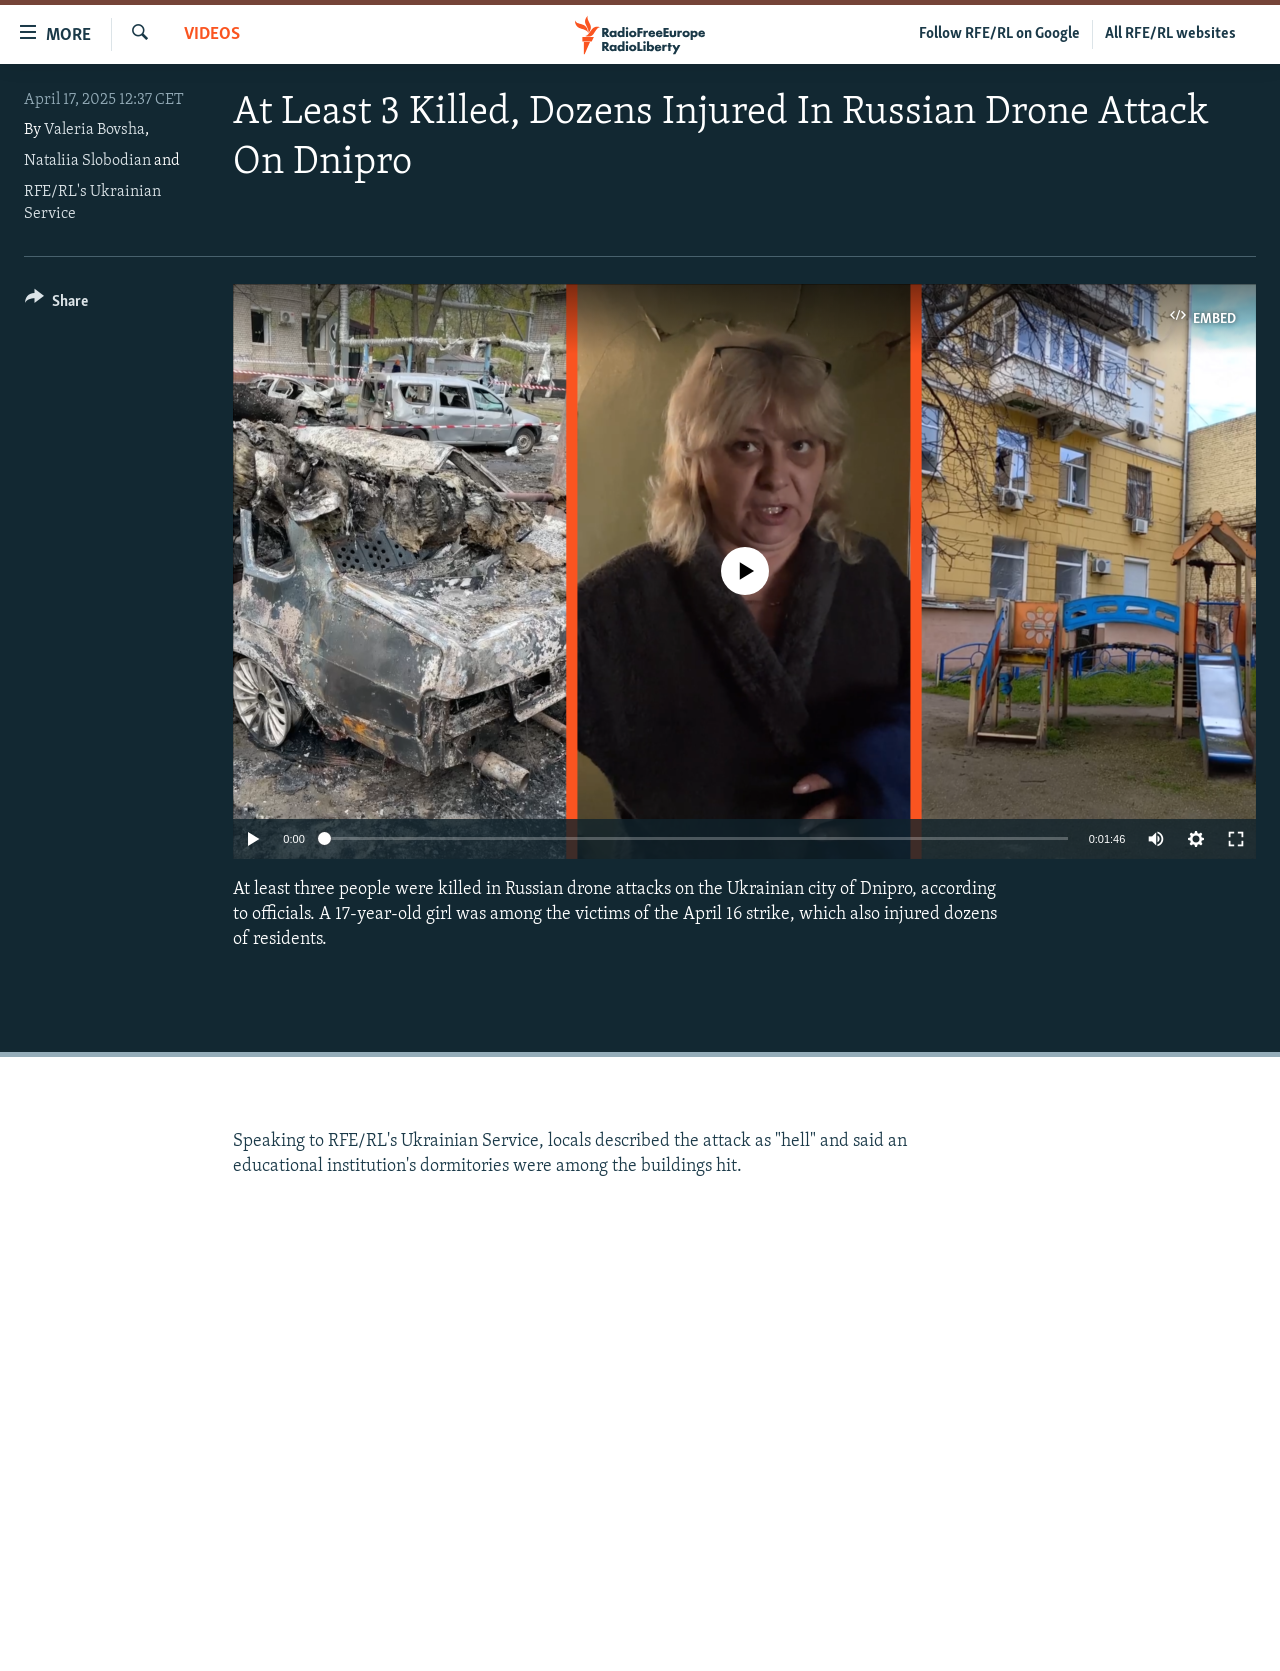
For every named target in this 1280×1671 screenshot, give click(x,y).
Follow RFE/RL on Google (999, 34)
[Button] (56, 304)
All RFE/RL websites (1170, 34)
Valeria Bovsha (94, 130)
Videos (212, 34)
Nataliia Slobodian (87, 161)
